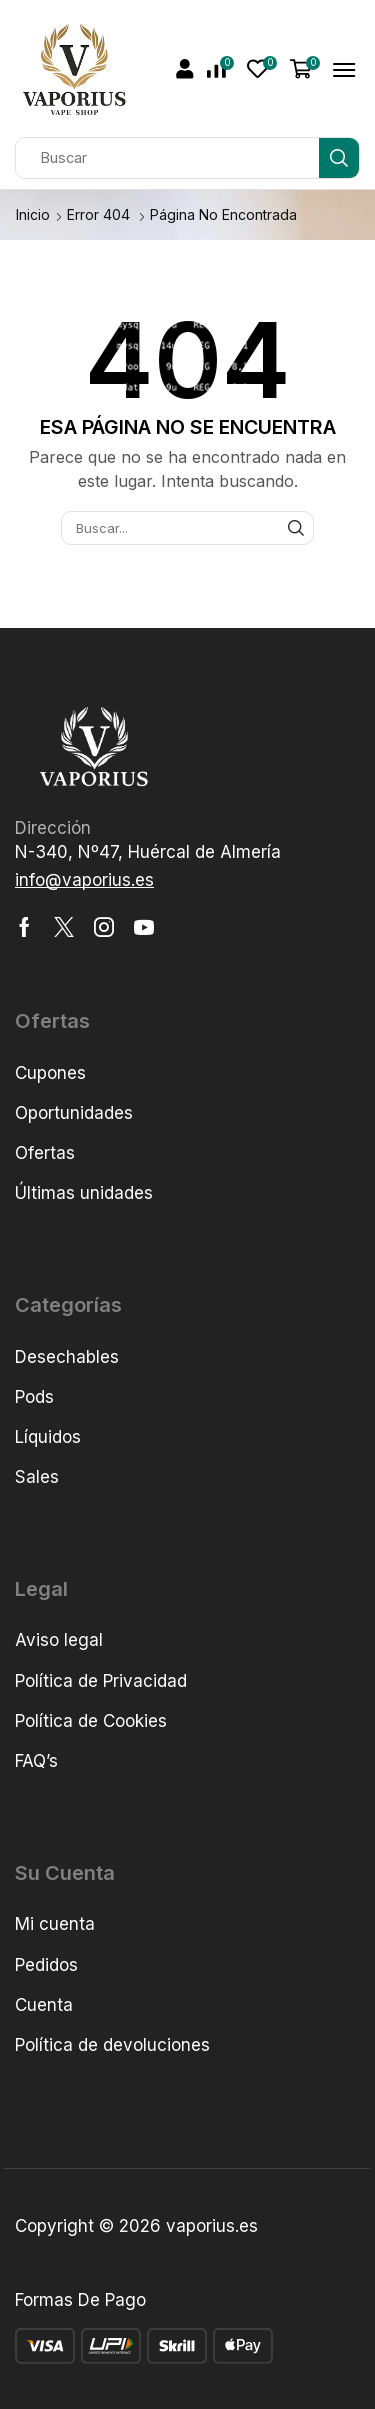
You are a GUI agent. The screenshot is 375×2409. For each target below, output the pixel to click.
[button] (185, 69)
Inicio (33, 214)
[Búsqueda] (339, 158)
